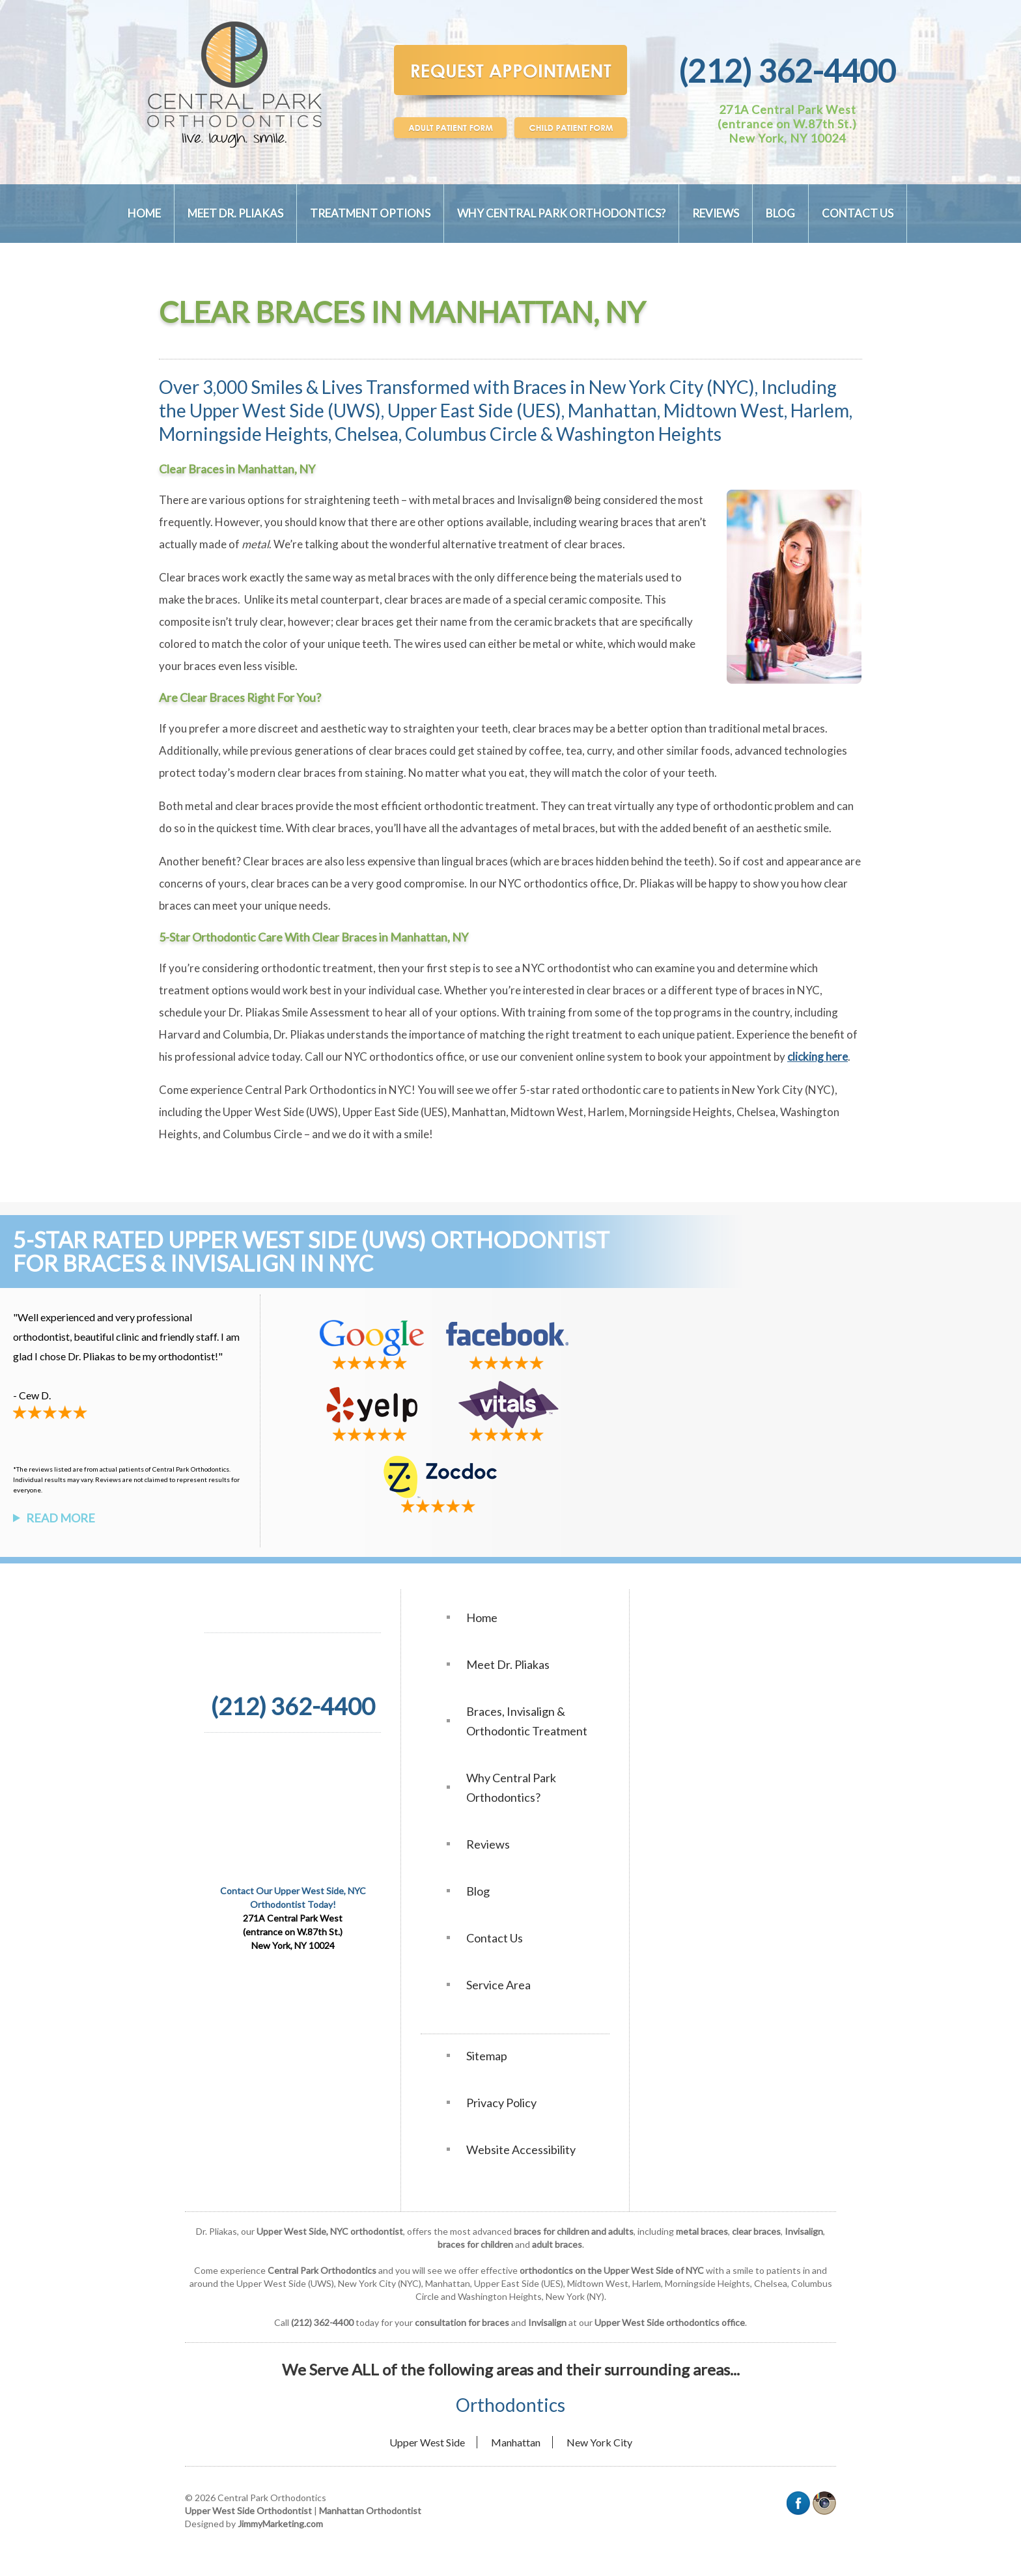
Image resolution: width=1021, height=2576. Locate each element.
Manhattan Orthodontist (370, 2510)
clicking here (817, 1056)
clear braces (756, 2231)
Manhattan (515, 2442)
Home (144, 213)
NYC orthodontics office (404, 1056)
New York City (599, 2442)
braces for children (475, 2244)
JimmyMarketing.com (280, 2523)
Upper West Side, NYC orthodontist (330, 2231)
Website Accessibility (521, 2149)
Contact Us (857, 213)
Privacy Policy (501, 2102)
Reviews (715, 213)
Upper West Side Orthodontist (248, 2510)
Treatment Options (370, 213)
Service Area (498, 1985)
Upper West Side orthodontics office (669, 2322)
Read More (60, 1518)
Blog (780, 213)
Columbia (246, 1034)
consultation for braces (462, 2322)
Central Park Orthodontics (310, 1090)
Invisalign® (545, 500)
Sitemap (486, 2056)
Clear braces (189, 577)
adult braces (557, 2244)
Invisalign (804, 2231)
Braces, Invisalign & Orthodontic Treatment (526, 1721)
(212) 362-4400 (787, 70)
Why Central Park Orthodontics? (561, 213)
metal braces (463, 500)
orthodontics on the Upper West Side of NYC (612, 2270)
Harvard (180, 1034)
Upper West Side (427, 2442)
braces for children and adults (574, 2231)
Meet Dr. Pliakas (235, 213)
